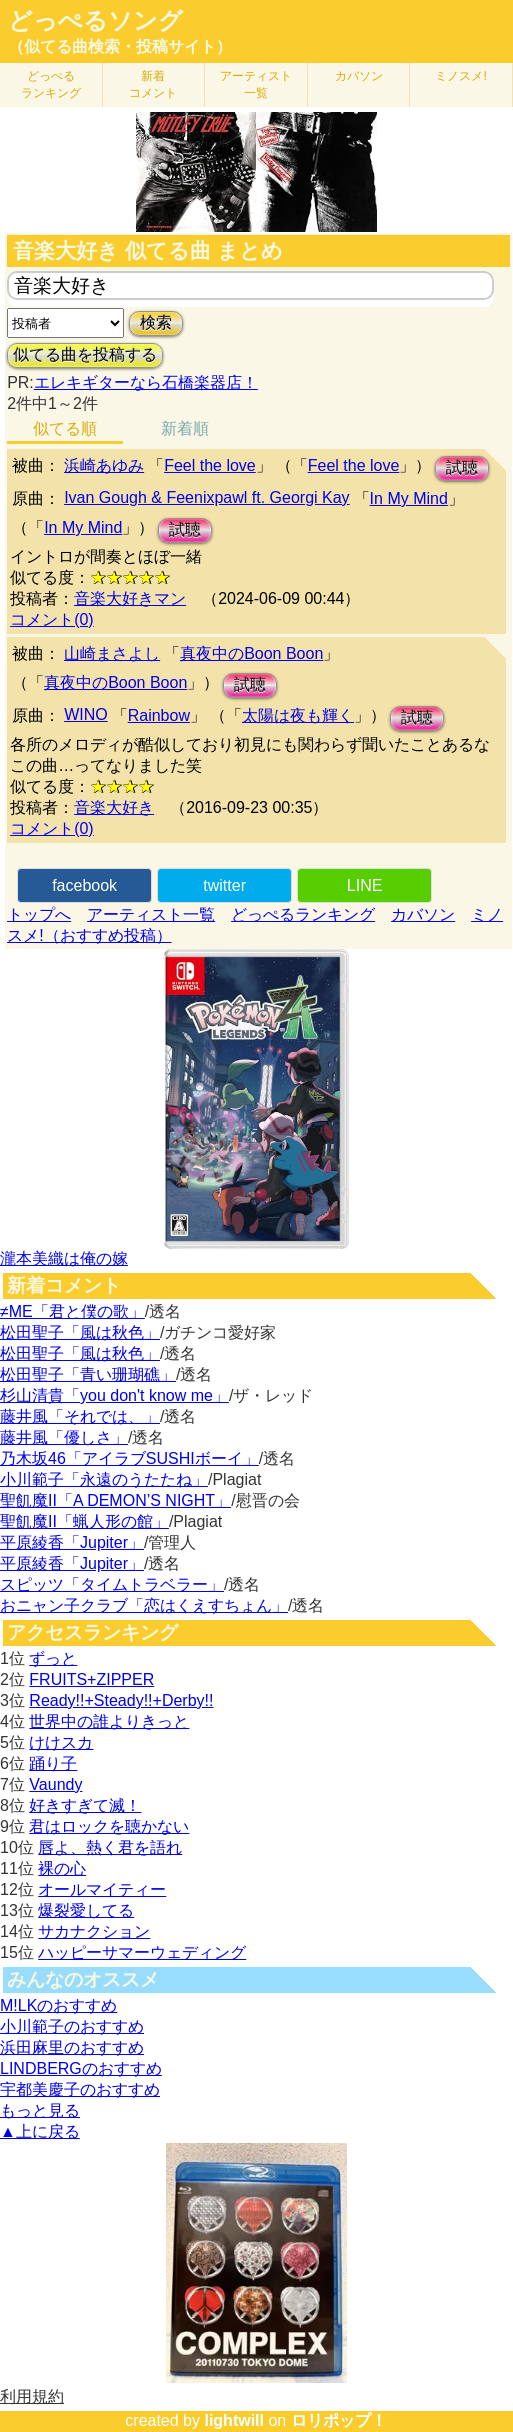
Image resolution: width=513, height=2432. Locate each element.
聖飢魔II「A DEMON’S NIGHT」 (115, 1500)
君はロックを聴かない (109, 1826)
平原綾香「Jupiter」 (72, 1542)
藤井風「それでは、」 (80, 1416)
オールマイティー (102, 1889)
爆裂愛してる (86, 1910)
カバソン (359, 76)
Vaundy (55, 1784)
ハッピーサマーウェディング (142, 1952)
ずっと (53, 1658)
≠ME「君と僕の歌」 (72, 1311)
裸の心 (62, 1868)
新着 (153, 84)
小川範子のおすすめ (72, 2026)
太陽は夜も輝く (298, 715)
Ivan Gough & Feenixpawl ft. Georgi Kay (206, 497)
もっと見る (40, 2110)
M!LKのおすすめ (58, 2005)
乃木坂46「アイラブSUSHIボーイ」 (129, 1458)
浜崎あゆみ (104, 465)
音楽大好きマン (130, 598)
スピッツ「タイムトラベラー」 (112, 1584)
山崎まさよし (112, 653)
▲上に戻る (40, 2131)
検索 (156, 322)
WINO (86, 714)
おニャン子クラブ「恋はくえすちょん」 (144, 1605)
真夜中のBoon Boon (251, 653)
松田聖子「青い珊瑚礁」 (88, 1374)
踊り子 (53, 1763)
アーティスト (256, 84)
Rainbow (159, 715)
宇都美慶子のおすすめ (80, 2089)
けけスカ (61, 1742)
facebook (84, 885)
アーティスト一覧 (151, 914)
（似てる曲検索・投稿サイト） (120, 46)
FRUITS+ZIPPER (91, 1679)
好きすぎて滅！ (85, 1805)
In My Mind (409, 498)
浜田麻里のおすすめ (72, 2047)
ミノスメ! (460, 76)
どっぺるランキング (303, 914)
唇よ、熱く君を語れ (110, 1847)
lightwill (234, 2420)
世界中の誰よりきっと (109, 1721)
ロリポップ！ (339, 2420)
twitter (224, 885)
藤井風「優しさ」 (64, 1437)
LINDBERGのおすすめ (81, 2068)
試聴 (462, 467)
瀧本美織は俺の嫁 (64, 1258)
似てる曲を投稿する (85, 354)
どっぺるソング (95, 21)
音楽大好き (114, 807)
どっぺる (51, 84)
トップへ (39, 914)
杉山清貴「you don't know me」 (114, 1395)
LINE (365, 885)
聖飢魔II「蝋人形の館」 (84, 1521)
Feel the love (210, 465)
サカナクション (94, 1931)
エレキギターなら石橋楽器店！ (146, 382)
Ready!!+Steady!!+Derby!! (121, 1700)
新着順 (185, 428)
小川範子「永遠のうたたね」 (104, 1479)
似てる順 (65, 428)
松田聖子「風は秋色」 (80, 1332)
